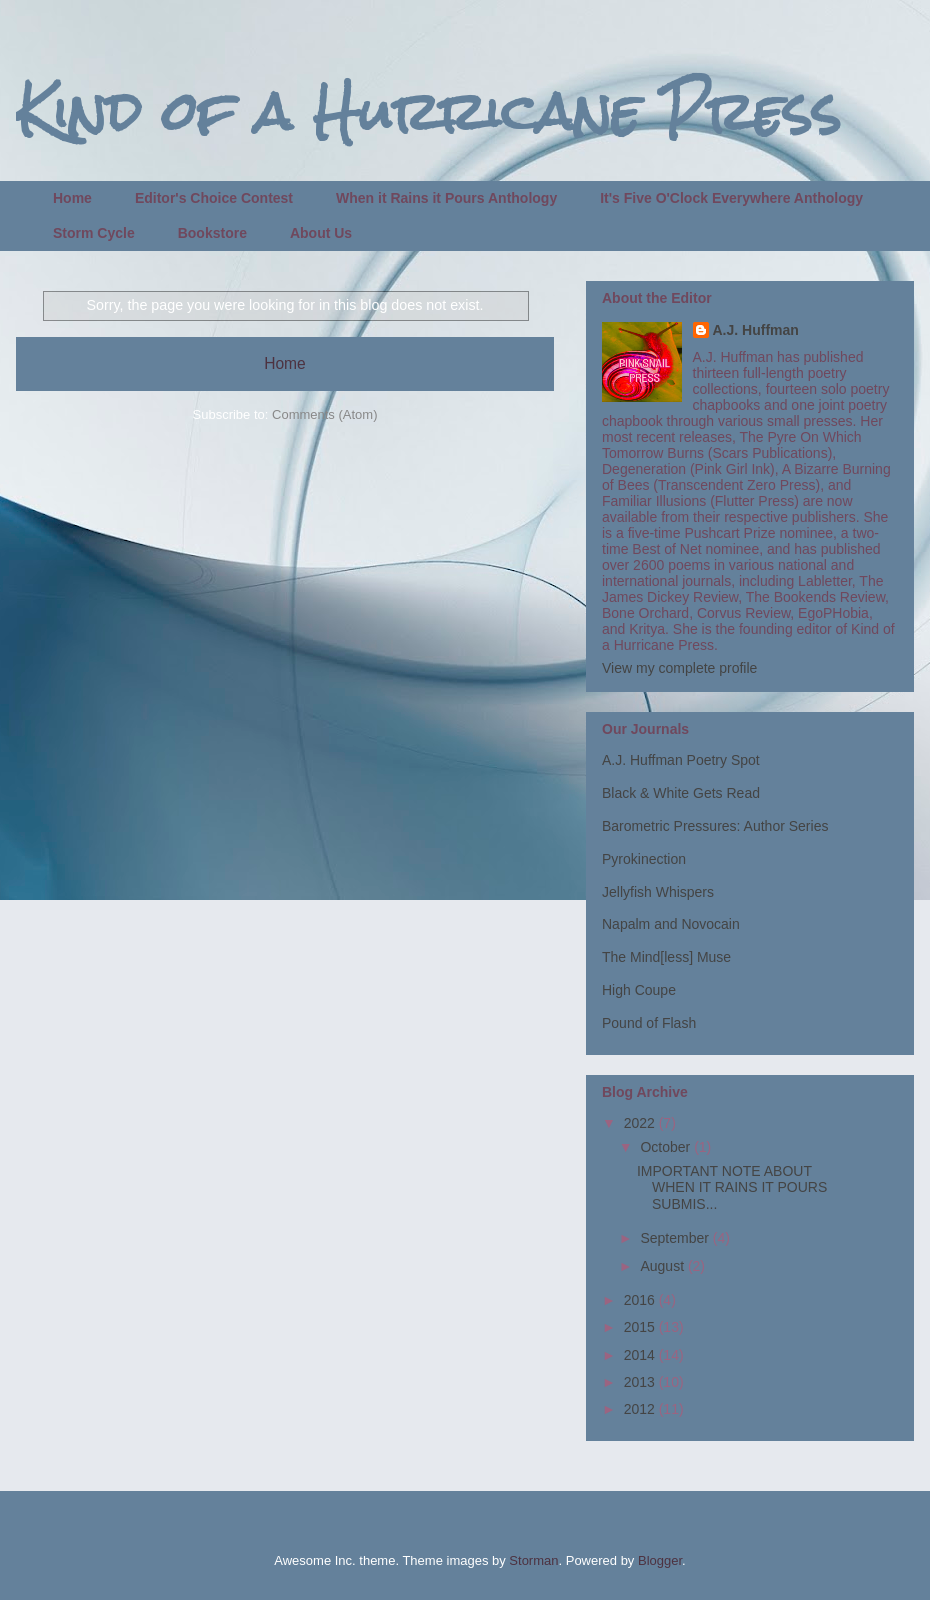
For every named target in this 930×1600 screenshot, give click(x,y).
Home (72, 198)
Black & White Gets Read (681, 793)
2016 (641, 1300)
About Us (321, 233)
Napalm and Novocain (671, 924)
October (667, 1147)
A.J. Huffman (756, 330)
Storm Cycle (94, 233)
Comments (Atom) (324, 414)
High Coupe (639, 990)
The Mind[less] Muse (666, 957)
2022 (641, 1123)
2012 (641, 1409)
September (676, 1238)
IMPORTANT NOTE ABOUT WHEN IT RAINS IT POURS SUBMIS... (732, 1188)
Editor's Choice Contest (214, 198)
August (663, 1266)
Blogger (660, 1560)
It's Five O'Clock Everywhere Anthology (731, 198)
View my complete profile (679, 668)
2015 (641, 1327)
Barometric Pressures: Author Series (715, 826)
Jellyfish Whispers (658, 892)
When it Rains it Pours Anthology (446, 198)
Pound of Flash (649, 1023)
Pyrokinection (644, 859)
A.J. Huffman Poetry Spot (681, 760)
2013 (641, 1382)
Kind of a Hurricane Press (428, 111)
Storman (533, 1560)
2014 (641, 1355)
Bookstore (212, 233)
